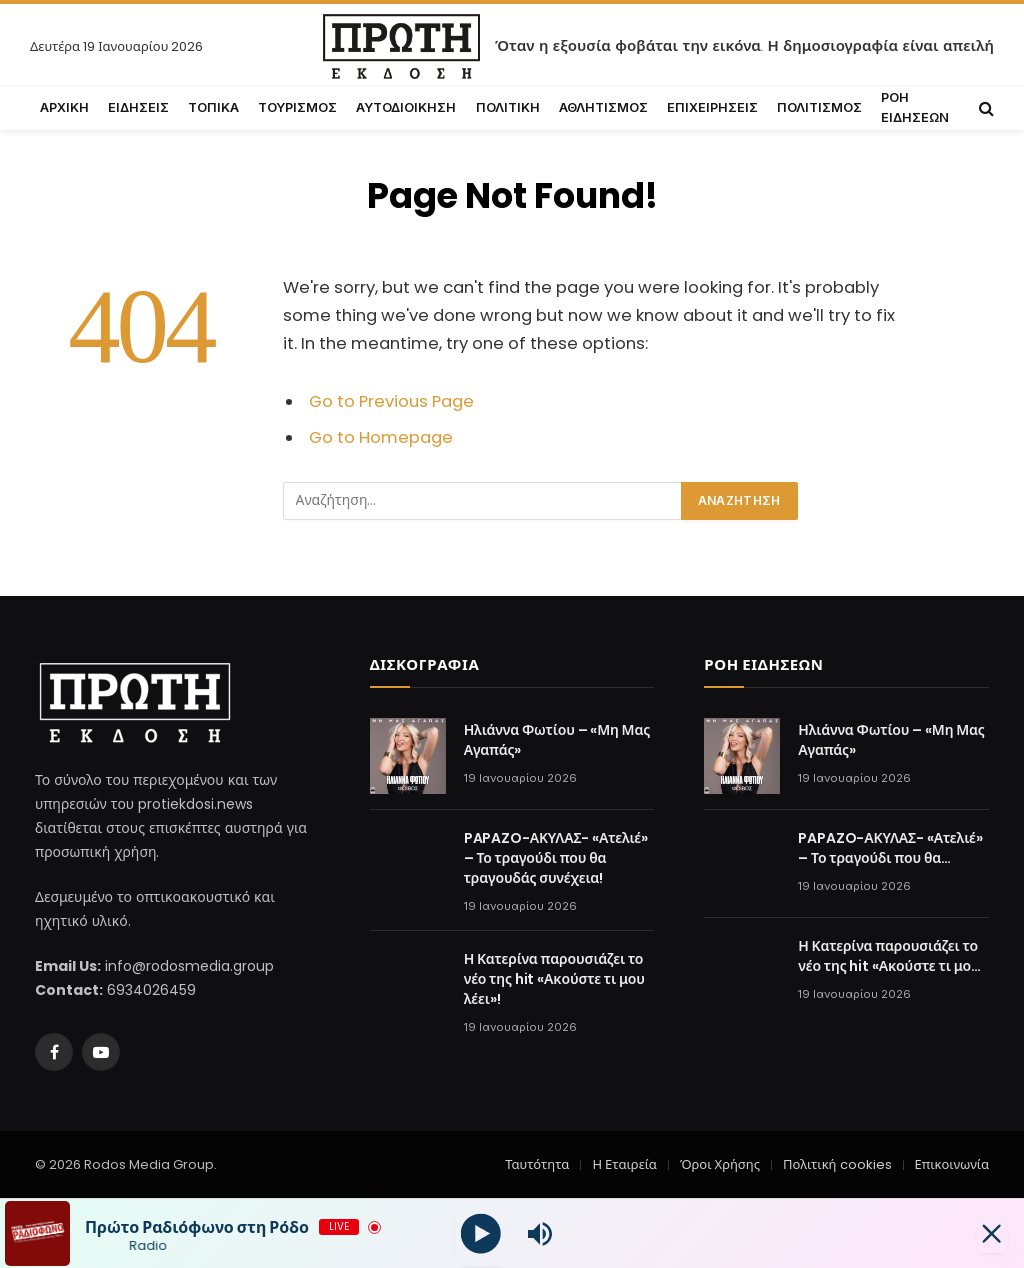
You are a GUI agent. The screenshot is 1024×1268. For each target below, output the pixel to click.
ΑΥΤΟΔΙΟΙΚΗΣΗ (406, 107)
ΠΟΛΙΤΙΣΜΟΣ (819, 107)
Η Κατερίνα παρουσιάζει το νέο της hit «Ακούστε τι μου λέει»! (554, 979)
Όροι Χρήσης (720, 1164)
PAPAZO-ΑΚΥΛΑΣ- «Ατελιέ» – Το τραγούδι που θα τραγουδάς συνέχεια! (556, 858)
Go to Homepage (381, 437)
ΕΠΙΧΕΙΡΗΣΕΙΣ (712, 107)
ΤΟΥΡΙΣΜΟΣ (297, 107)
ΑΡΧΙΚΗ (64, 107)
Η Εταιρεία (624, 1164)
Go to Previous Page (391, 401)
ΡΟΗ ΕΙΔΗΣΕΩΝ (915, 107)
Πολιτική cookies (837, 1164)
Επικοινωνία (952, 1164)
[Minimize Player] (989, 1234)
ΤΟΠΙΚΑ (213, 107)
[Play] (480, 1233)
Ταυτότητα (537, 1164)
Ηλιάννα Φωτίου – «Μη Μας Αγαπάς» (557, 740)
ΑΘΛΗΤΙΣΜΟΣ (603, 107)
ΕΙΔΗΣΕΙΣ (138, 107)
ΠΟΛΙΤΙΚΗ (508, 107)
